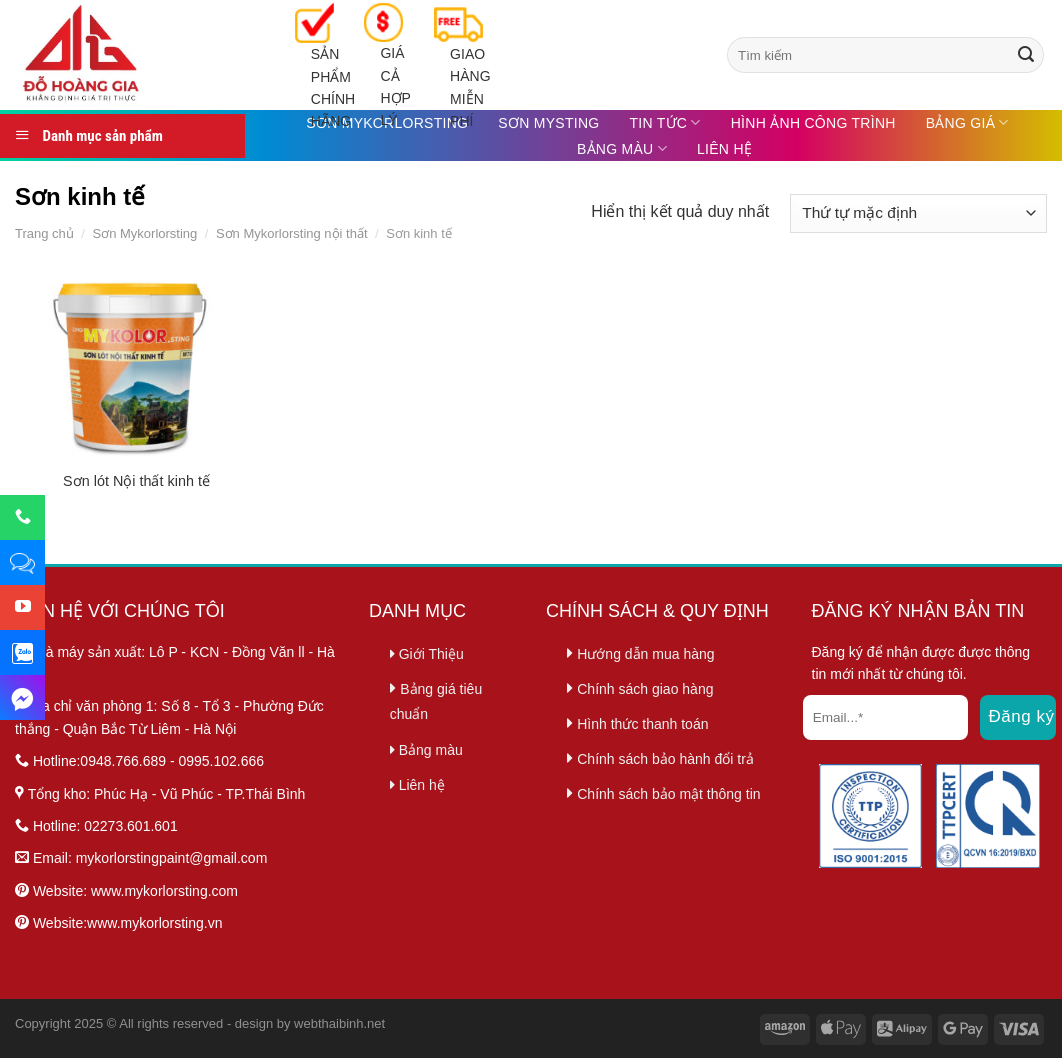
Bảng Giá (967, 122)
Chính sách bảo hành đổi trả (665, 759)
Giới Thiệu (427, 654)
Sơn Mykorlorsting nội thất (292, 233)
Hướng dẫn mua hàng (645, 654)
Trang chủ (44, 233)
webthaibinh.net (339, 1023)
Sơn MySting (548, 123)
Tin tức (664, 122)
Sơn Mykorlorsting (144, 233)
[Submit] (1026, 55)
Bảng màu (622, 148)
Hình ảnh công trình (813, 123)
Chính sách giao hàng (645, 689)
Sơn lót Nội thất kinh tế (136, 481)
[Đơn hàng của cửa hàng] (918, 213)
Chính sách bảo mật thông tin (668, 794)
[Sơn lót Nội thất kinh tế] (136, 366)
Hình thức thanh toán (642, 724)
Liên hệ (724, 149)
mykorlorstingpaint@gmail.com (172, 858)
